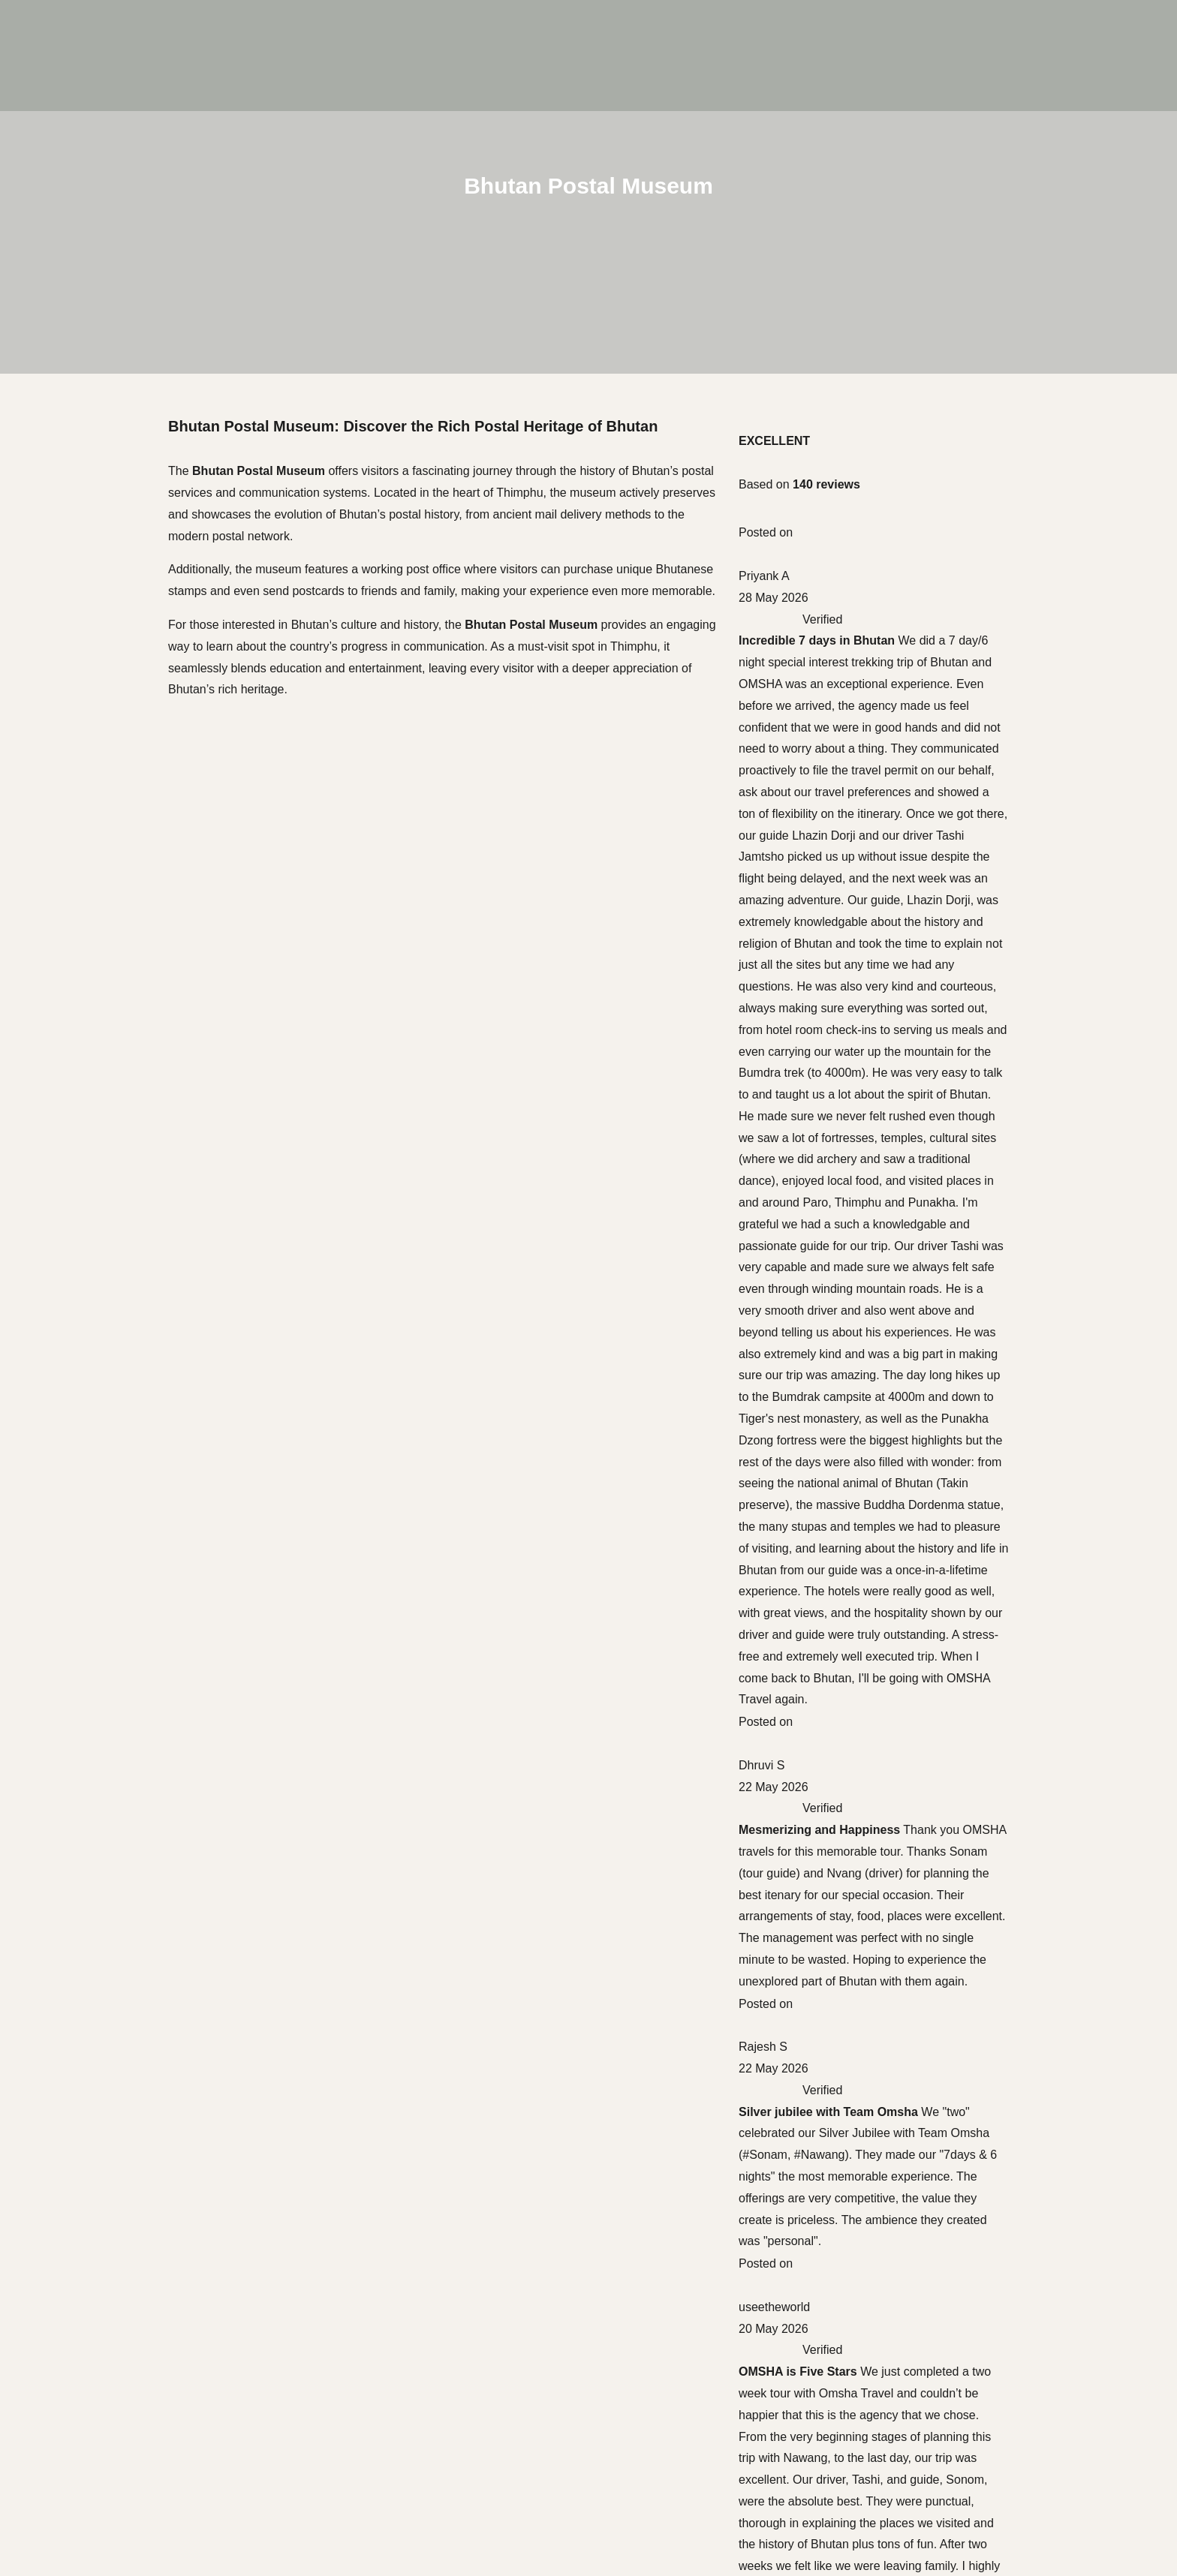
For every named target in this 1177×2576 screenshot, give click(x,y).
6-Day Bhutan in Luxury (831, 506)
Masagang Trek (810, 789)
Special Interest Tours (114, 2434)
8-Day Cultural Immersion (837, 420)
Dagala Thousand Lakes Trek (847, 746)
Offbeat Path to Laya (823, 660)
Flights (786, 1138)
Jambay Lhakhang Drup (832, 1051)
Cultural (79, 2373)
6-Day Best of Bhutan (826, 528)
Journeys (53, 2352)
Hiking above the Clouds (834, 638)
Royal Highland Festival (832, 899)
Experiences (61, 2516)
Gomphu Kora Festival (828, 985)
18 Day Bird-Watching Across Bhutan (867, 724)
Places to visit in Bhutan (832, 1225)
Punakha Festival (815, 942)
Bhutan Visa (801, 1160)
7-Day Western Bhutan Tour (843, 550)
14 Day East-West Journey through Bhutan (883, 463)
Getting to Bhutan (815, 1117)
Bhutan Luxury (96, 2414)
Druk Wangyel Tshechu (830, 921)
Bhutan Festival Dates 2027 (843, 1421)
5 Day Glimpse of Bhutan (835, 398)
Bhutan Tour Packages (829, 1182)
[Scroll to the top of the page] (2, 2322)
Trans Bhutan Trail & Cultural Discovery (874, 703)
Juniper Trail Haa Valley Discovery (859, 681)
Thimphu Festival (814, 856)
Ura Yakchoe (803, 1029)
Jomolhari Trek (808, 768)
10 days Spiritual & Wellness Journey (868, 442)
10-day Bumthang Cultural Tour (852, 485)
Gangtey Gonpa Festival (834, 877)
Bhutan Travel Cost (820, 1246)
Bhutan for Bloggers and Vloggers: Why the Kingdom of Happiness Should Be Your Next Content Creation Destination (886, 1335)
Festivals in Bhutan (819, 1204)
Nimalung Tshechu (818, 1007)
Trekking (81, 2454)
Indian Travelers (100, 2475)
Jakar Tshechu (807, 964)
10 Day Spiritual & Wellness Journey (866, 571)
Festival (79, 2394)
